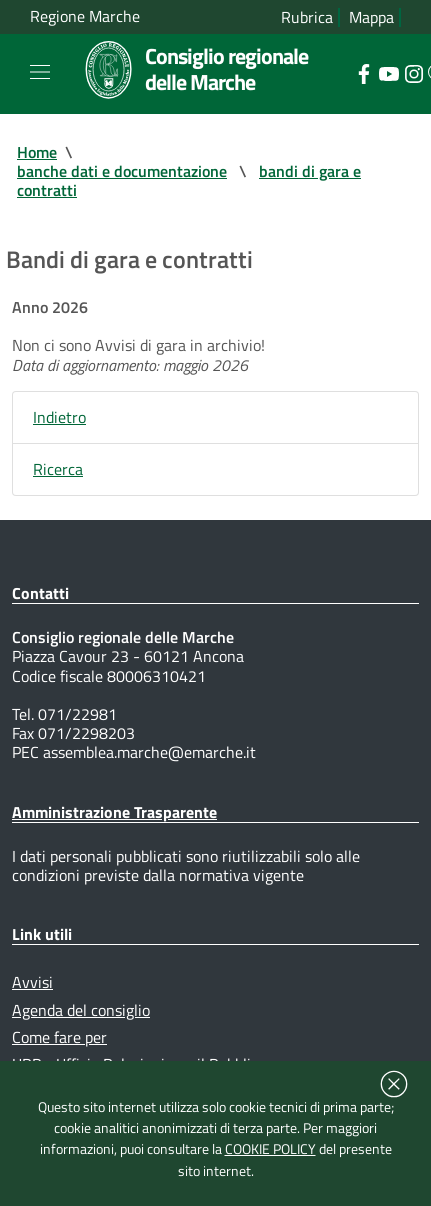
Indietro (59, 417)
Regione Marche (85, 16)
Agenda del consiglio (81, 1010)
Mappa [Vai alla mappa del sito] (371, 17)
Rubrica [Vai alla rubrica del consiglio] (307, 17)
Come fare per (59, 1037)
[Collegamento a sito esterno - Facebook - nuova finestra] (363, 72)
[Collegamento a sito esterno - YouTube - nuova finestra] (388, 72)
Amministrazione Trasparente (114, 812)
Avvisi (32, 982)
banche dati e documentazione (122, 171)
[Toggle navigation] (40, 72)
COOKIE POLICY (270, 1149)
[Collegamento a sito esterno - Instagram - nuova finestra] (413, 72)
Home (37, 152)
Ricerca (58, 469)
